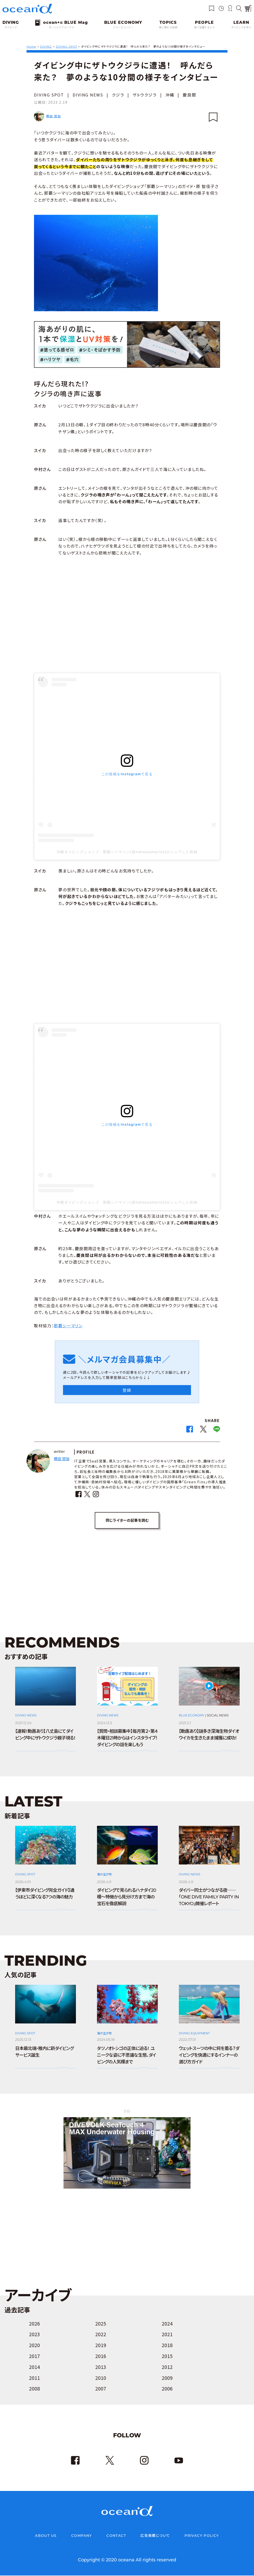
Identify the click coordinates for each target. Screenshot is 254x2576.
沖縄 (169, 95)
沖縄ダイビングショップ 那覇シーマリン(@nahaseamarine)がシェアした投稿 (127, 852)
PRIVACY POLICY (202, 2536)
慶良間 (189, 95)
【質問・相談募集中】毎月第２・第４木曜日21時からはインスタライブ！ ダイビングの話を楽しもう (127, 1738)
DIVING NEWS (88, 95)
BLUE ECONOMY (191, 1715)
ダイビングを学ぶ (241, 27)
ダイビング (10, 27)
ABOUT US (46, 2536)
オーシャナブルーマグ (61, 27)
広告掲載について (155, 2536)
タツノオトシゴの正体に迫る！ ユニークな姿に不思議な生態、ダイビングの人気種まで (126, 2055)
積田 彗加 (53, 116)
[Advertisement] (127, 718)
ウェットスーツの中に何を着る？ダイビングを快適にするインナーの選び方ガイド (209, 2055)
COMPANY (81, 2536)
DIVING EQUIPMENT (194, 2034)
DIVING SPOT (49, 95)
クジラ (118, 95)
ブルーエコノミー (123, 27)
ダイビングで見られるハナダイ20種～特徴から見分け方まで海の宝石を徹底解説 (126, 1897)
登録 (127, 1390)
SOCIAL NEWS (217, 1715)
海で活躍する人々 (204, 27)
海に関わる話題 (168, 27)
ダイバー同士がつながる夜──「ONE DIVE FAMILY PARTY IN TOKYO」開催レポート (209, 1897)
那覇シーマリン (68, 1326)
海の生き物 (104, 1874)
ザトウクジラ (145, 95)
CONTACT (116, 2536)
